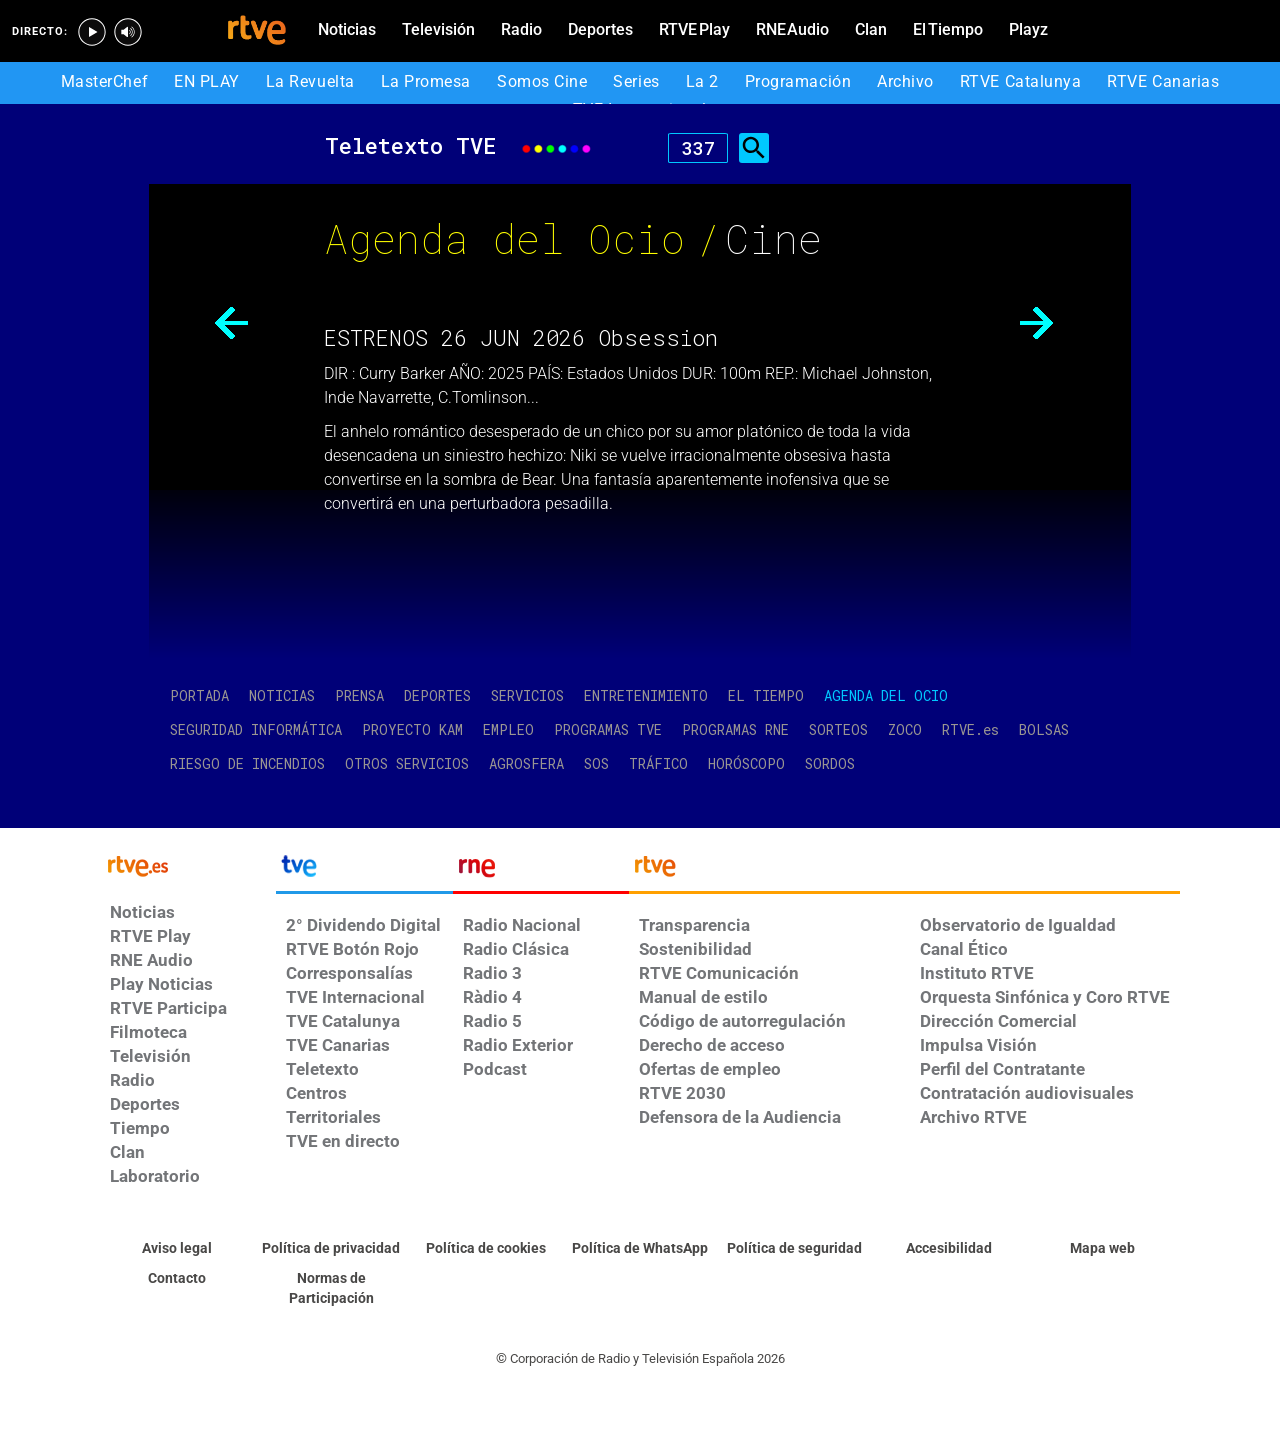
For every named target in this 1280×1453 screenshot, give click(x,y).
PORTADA (199, 695)
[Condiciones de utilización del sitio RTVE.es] (177, 1249)
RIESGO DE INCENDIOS (247, 763)
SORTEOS (838, 729)
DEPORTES (437, 695)
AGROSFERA (526, 763)
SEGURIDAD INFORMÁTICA (256, 729)
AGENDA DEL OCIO (886, 695)
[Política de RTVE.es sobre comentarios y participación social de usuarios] (331, 1289)
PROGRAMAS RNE (735, 729)
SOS (596, 763)
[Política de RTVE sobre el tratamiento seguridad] (794, 1249)
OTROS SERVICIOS (407, 763)
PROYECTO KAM (412, 729)
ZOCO (905, 729)
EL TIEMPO (766, 695)
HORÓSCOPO (746, 763)
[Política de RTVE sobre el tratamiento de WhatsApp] (640, 1249)
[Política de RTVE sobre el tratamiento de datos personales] (331, 1249)
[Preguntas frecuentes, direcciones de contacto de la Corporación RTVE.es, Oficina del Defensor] (177, 1279)
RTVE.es (970, 729)
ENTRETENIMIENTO (646, 695)
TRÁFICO (658, 763)
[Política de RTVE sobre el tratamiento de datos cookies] (486, 1249)
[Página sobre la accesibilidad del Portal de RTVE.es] (948, 1249)
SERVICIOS (527, 695)
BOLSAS (1044, 729)
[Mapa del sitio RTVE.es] (1103, 1249)
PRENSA (359, 695)
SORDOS (830, 763)
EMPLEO (508, 729)
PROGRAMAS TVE (608, 729)
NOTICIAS (282, 695)
